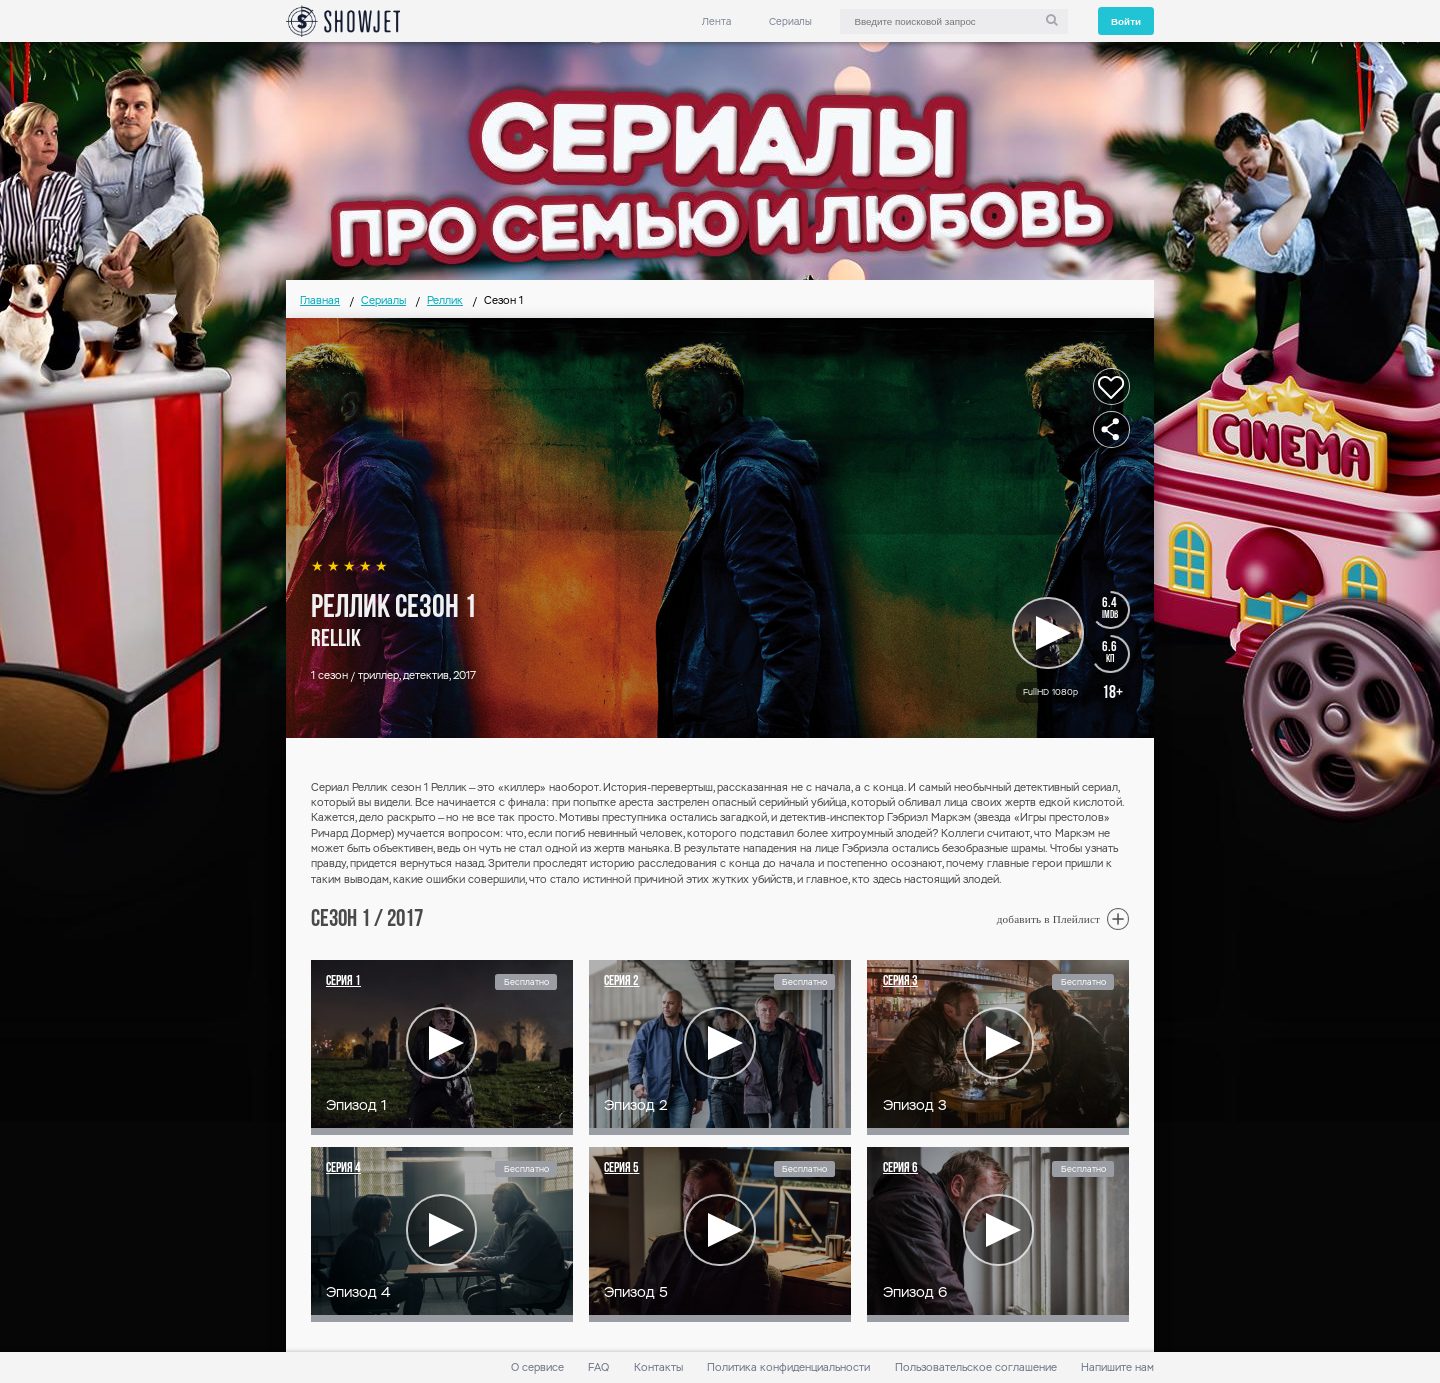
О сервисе (537, 1367)
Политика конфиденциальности (788, 1367)
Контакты (658, 1367)
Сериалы (790, 21)
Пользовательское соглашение (976, 1367)
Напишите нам (1117, 1367)
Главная (320, 300)
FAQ (598, 1367)
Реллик (445, 300)
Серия (343, 981)
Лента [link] (716, 21)
